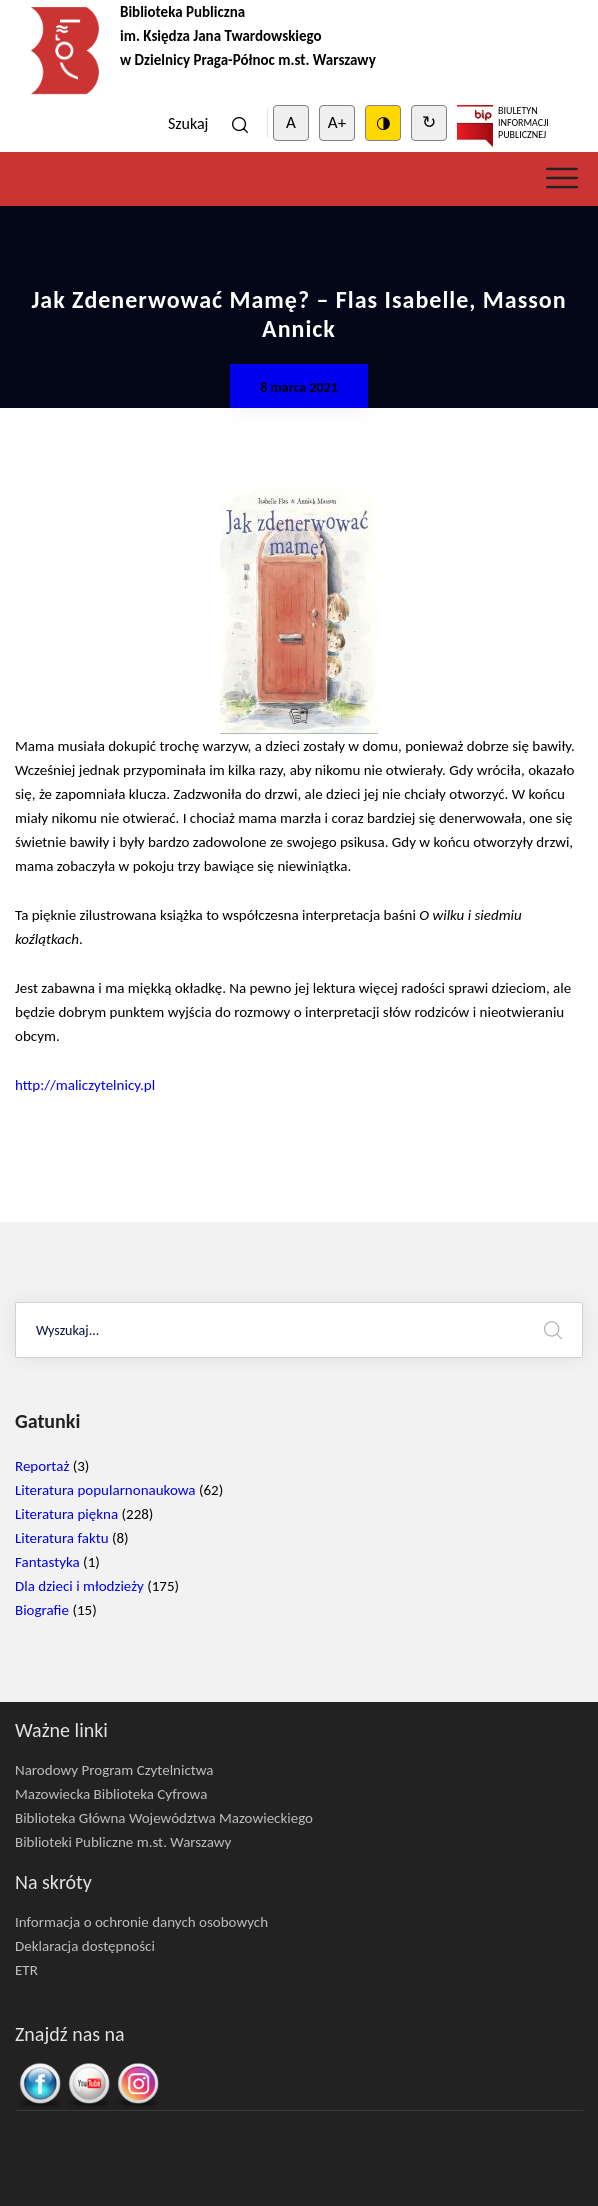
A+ (337, 122)
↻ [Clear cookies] (429, 122)
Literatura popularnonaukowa (105, 1490)
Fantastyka (47, 1562)
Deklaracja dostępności (85, 1946)
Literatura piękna (66, 1514)
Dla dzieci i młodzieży (79, 1586)
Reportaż (42, 1466)
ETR (26, 1970)
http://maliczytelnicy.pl (85, 1085)
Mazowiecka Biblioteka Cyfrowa (111, 1794)
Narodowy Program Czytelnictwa (114, 1770)
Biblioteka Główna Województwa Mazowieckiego (164, 1818)
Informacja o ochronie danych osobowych (141, 1922)
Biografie (42, 1610)
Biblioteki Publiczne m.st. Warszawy (123, 1842)
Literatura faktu (62, 1538)
